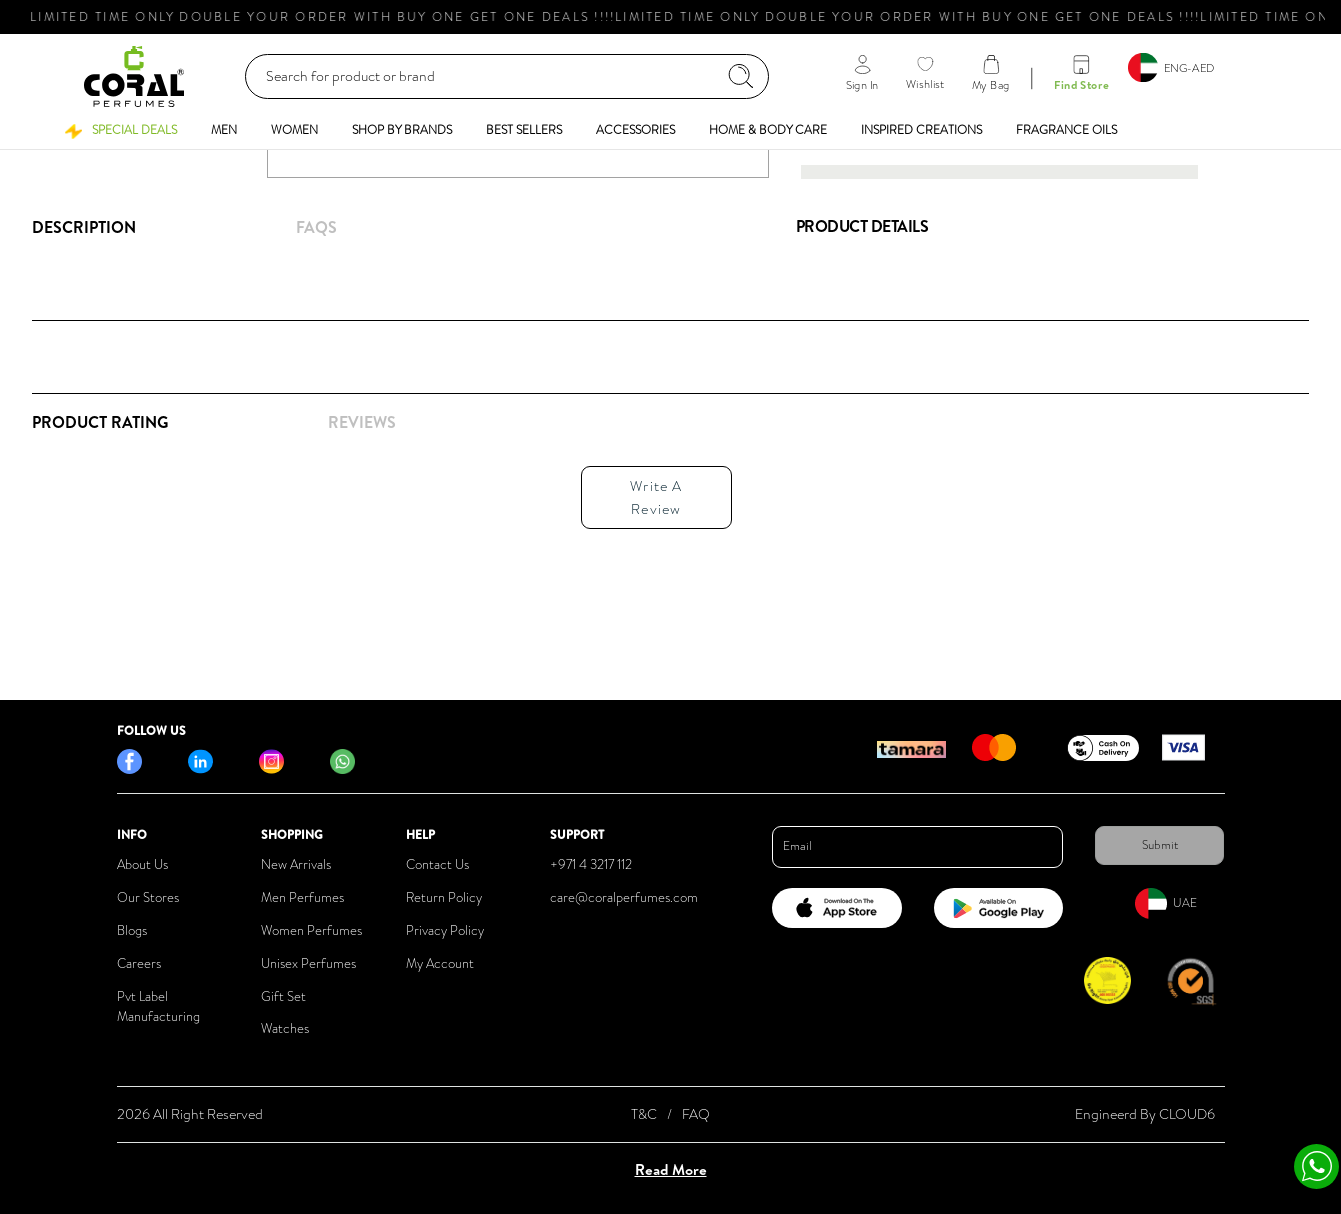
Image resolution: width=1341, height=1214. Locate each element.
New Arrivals (296, 864)
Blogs (132, 930)
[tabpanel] (398, 491)
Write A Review (656, 497)
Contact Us (437, 864)
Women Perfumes (311, 930)
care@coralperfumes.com (624, 897)
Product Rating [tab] (100, 422)
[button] (121, 130)
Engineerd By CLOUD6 (1145, 1114)
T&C (644, 1114)
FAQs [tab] (316, 227)
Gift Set (283, 996)
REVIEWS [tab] (362, 422)
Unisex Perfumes (308, 963)
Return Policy (444, 897)
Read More (671, 1169)
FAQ (696, 1114)
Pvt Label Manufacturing (158, 1007)
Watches (285, 1028)
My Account (440, 963)
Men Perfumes (302, 897)
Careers (139, 963)
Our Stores (148, 897)
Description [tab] (84, 227)
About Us (142, 864)
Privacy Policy (445, 930)
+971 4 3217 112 (591, 864)
